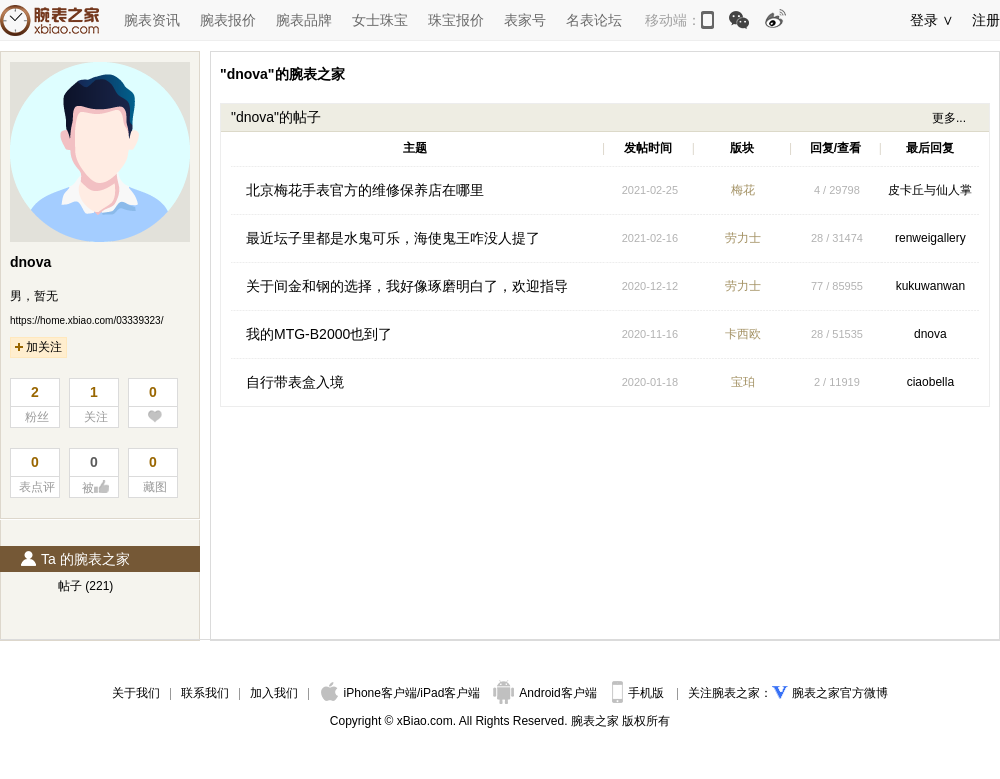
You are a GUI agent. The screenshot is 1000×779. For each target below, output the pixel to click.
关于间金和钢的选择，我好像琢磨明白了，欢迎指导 (407, 286)
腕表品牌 (304, 20)
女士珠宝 (380, 20)
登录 (924, 20)
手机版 (639, 693)
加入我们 (274, 693)
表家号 (525, 20)
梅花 (743, 190)
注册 (986, 20)
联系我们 (205, 693)
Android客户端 (546, 693)
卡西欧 (743, 334)
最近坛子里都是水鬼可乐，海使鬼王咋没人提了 (393, 238)
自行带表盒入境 (295, 382)
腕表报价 (228, 20)
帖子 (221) (85, 586)
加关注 (38, 347)
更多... (949, 118)
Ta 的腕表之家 (75, 559)
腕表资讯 (152, 20)
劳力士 (743, 238)
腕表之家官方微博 (840, 693)
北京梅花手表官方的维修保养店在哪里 (365, 190)
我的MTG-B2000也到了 (319, 334)
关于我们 (136, 693)
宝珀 (743, 382)
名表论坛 (594, 20)
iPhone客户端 (369, 693)
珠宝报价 (456, 20)
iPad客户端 (450, 693)
